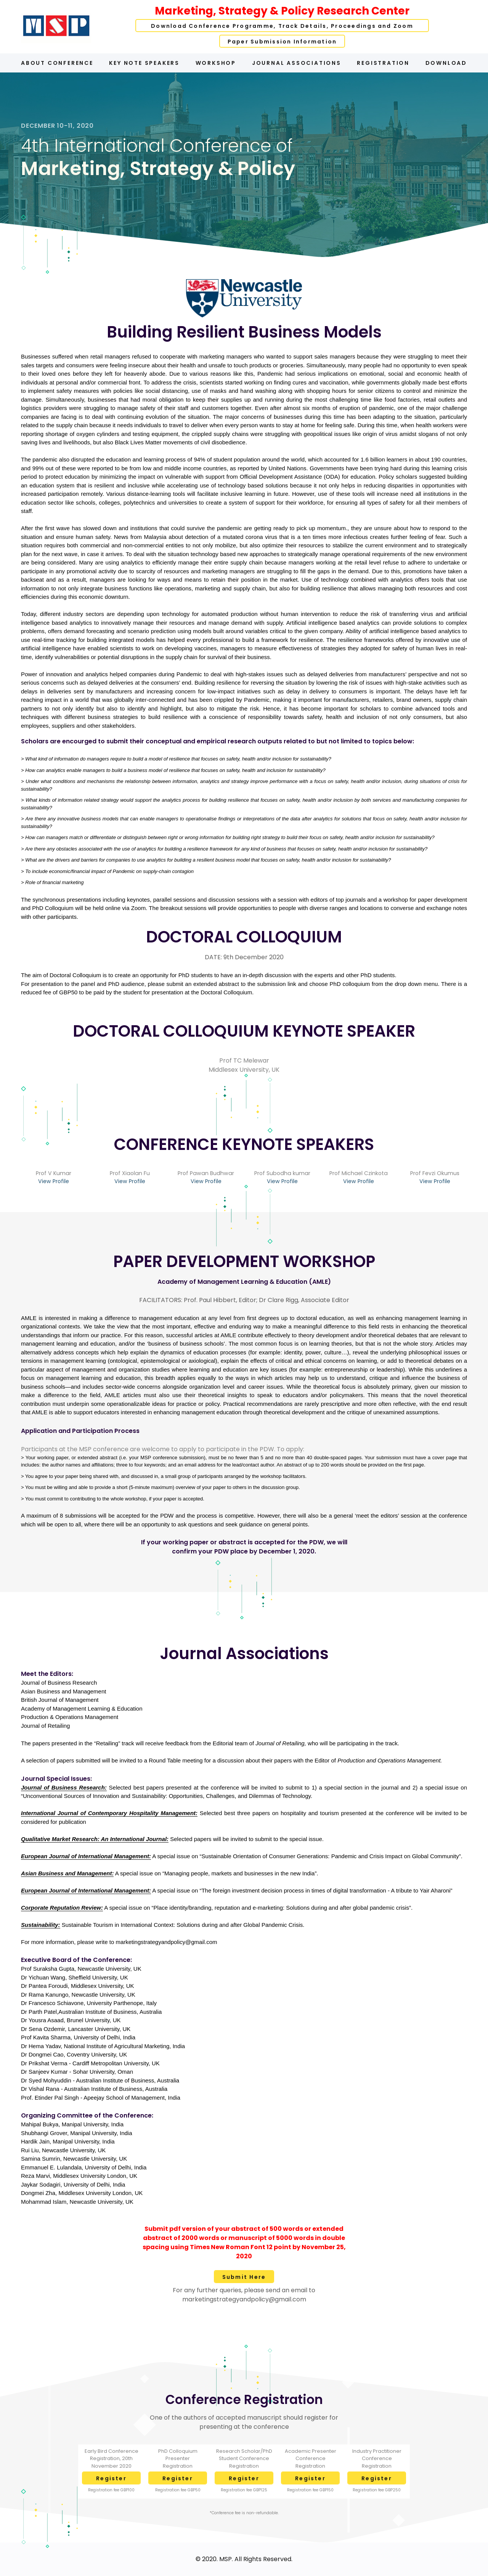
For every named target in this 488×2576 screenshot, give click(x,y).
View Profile (53, 1181)
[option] (244, 164)
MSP (225, 2559)
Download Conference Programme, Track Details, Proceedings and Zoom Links (282, 27)
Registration (383, 63)
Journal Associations (296, 63)
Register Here (111, 2479)
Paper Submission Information (282, 41)
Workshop (216, 63)
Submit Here (244, 2277)
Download (446, 63)
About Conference (57, 63)
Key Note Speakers (144, 63)
